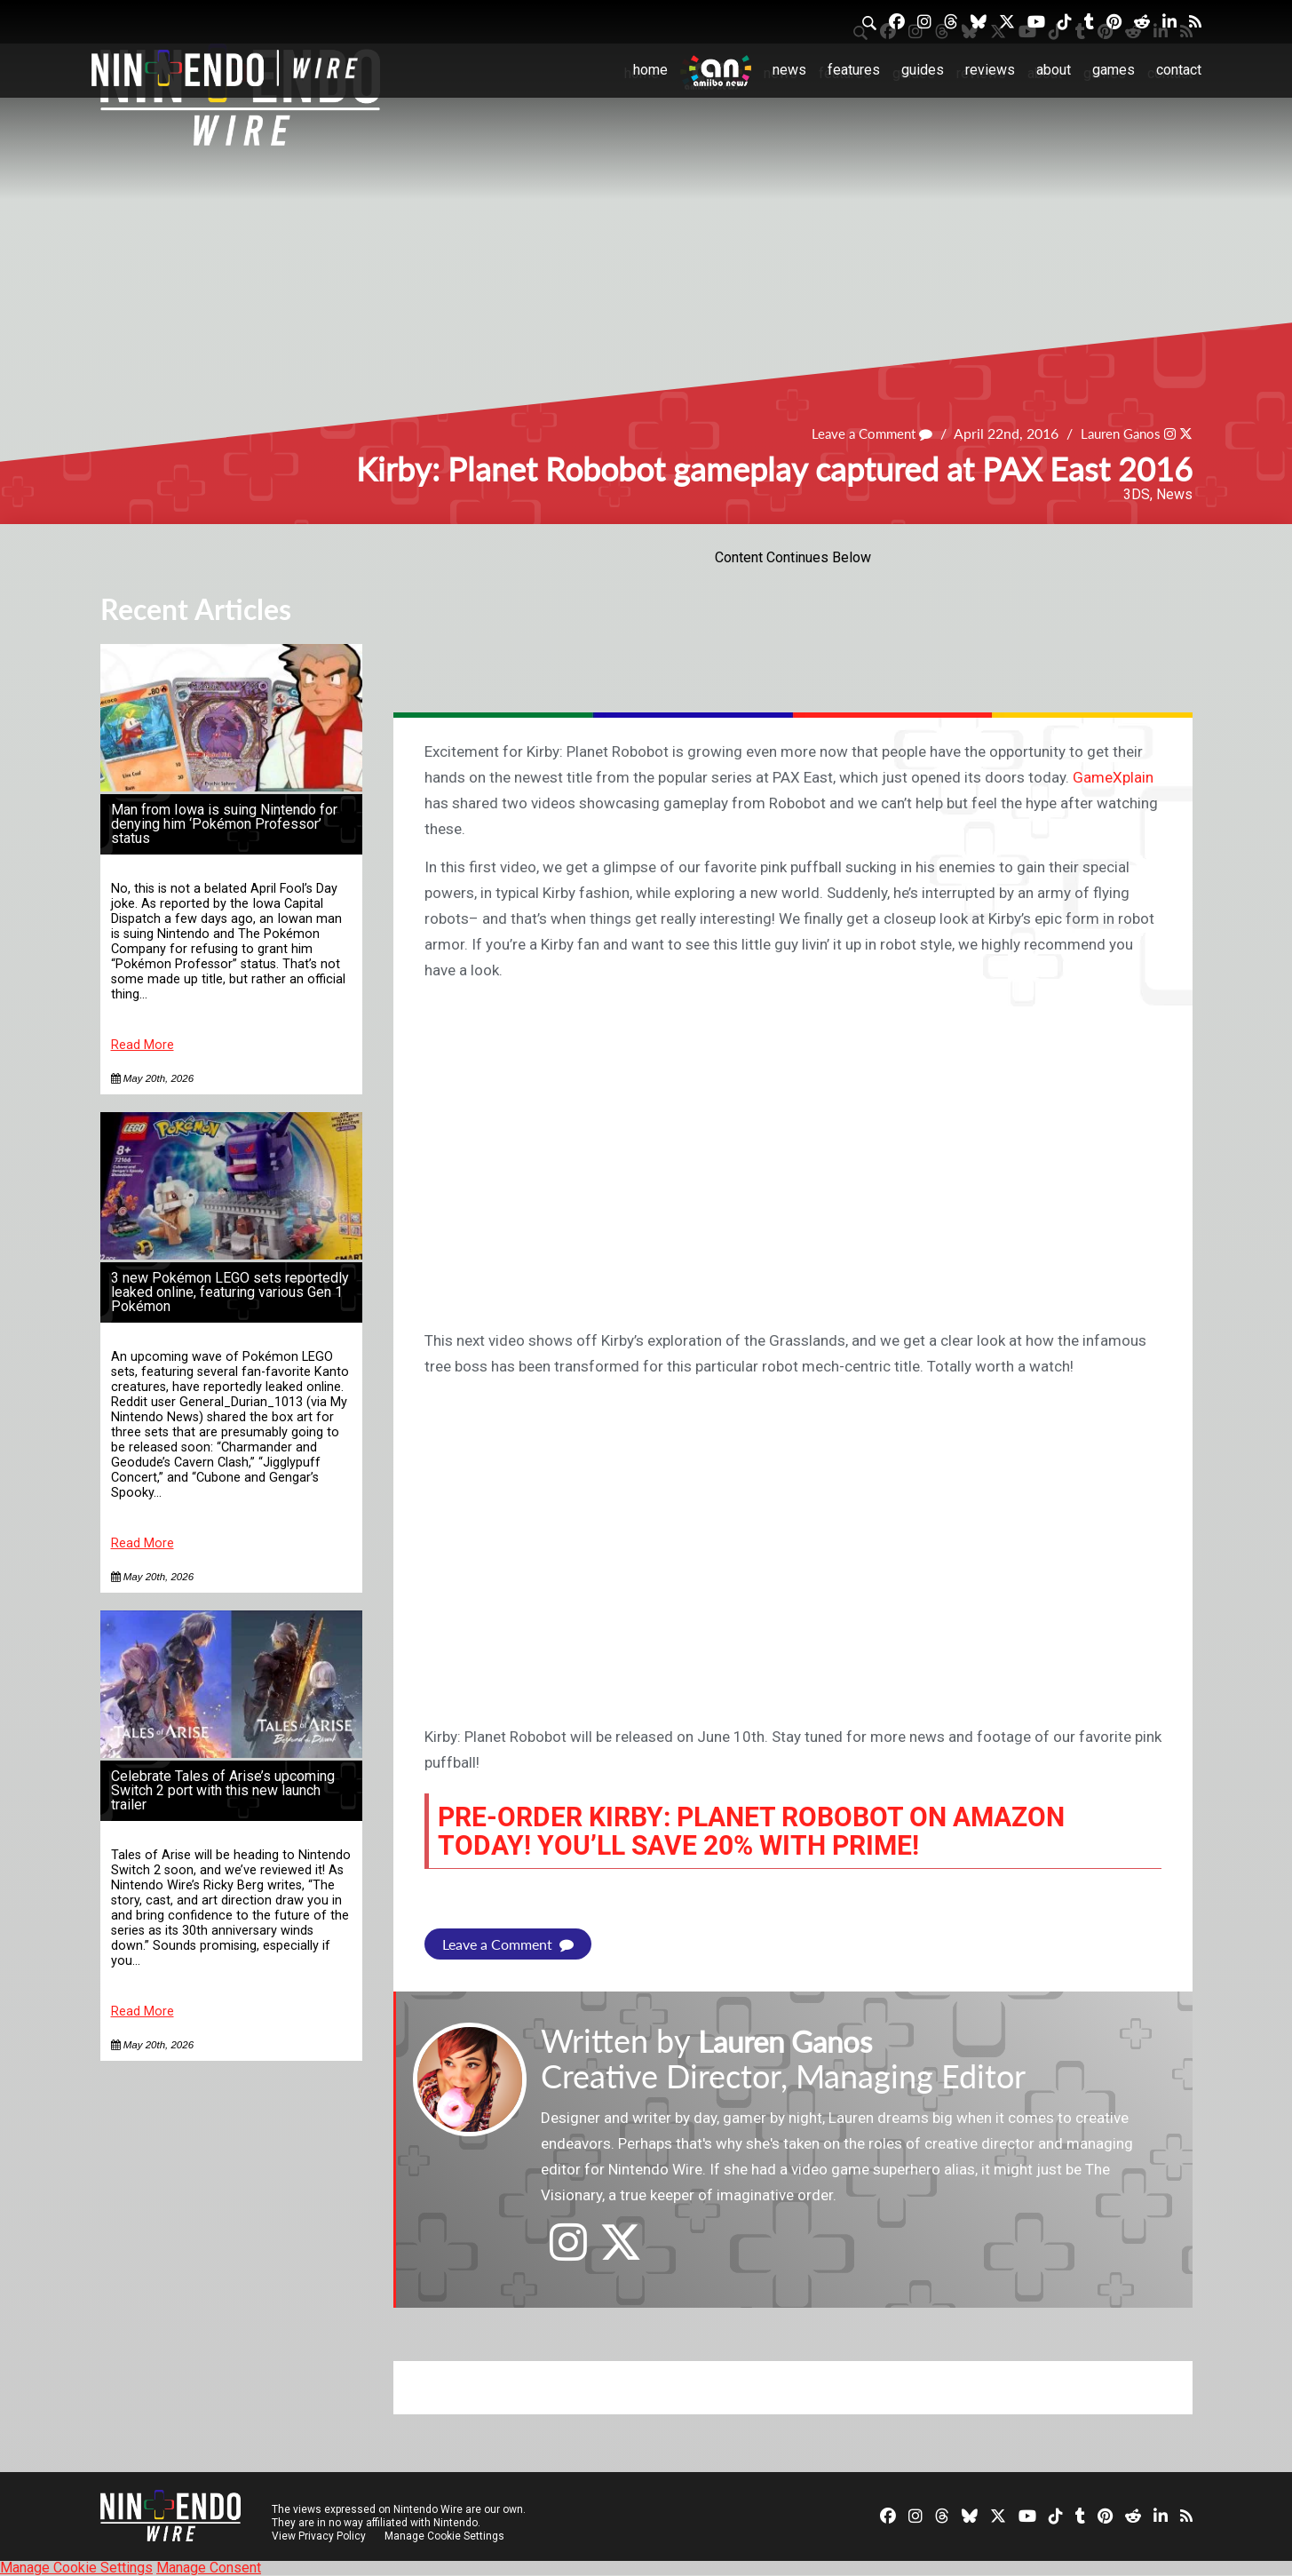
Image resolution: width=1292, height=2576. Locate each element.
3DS (1136, 494)
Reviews (990, 69)
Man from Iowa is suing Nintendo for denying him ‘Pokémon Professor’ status (224, 824)
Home (650, 69)
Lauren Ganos (1116, 433)
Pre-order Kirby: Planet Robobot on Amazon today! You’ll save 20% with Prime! (775, 1831)
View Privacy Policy (319, 2536)
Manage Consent (208, 2567)
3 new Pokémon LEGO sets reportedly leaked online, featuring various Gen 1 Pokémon (230, 1292)
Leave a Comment (860, 433)
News (789, 69)
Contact (1178, 69)
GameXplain (1113, 777)
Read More (142, 1045)
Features (854, 69)
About (1053, 69)
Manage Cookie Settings (446, 2536)
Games (1113, 69)
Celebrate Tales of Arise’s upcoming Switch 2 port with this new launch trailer (223, 1790)
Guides (922, 69)
